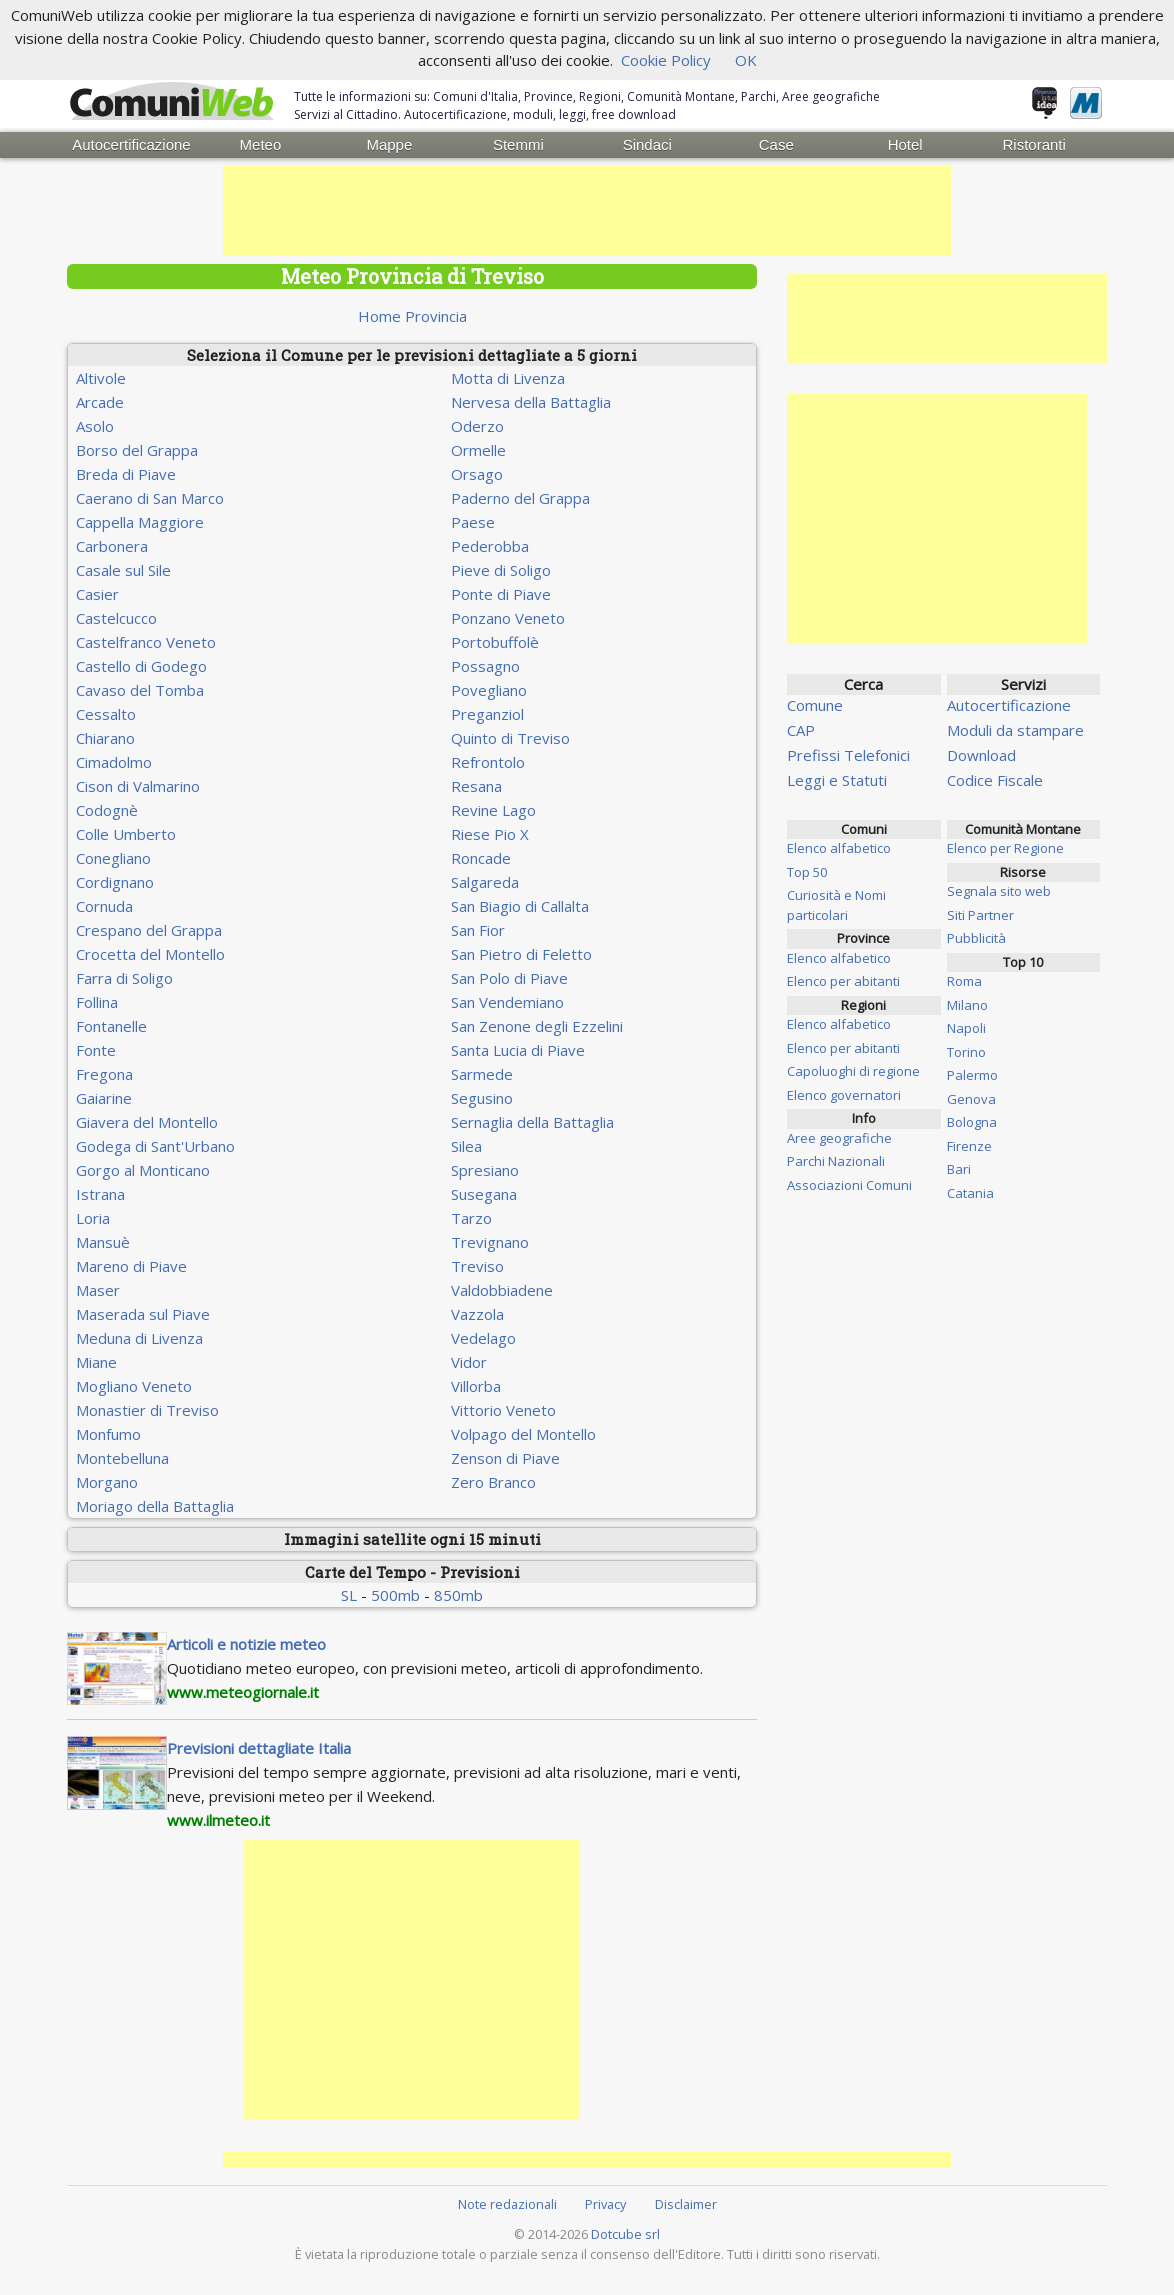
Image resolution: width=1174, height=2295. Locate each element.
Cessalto (106, 714)
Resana (476, 786)
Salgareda (485, 882)
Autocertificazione (131, 144)
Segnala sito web (999, 891)
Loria (93, 1218)
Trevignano (490, 1242)
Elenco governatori (844, 1095)
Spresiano (485, 1170)
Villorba (476, 1386)
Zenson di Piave (505, 1458)
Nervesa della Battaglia (531, 402)
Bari (959, 1169)
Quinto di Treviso (510, 738)
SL (349, 1595)
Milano (967, 1005)
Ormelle (478, 450)
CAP (801, 730)
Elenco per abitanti (843, 981)
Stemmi (518, 144)
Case (776, 144)
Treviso (477, 1266)
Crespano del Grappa (149, 930)
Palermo (972, 1075)
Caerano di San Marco (150, 498)
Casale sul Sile (123, 570)
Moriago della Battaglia (155, 1506)
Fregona (104, 1074)
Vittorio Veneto (503, 1410)
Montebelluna (122, 1458)
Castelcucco (116, 618)
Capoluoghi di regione (853, 1071)
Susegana (484, 1194)
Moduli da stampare (1015, 730)
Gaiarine (104, 1098)
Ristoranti (1033, 144)
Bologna (972, 1122)
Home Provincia (412, 316)
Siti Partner (980, 915)
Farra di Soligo (124, 978)
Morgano (107, 1482)
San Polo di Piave (509, 978)
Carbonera (112, 546)
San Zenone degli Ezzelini (537, 1026)
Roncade (481, 858)
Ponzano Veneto (508, 618)
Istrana (100, 1194)
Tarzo (471, 1218)
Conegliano (113, 858)
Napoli (966, 1028)
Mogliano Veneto (134, 1386)
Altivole (101, 378)
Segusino (482, 1098)
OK (746, 60)
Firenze (969, 1146)
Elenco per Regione (1005, 848)
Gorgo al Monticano (143, 1170)
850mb (458, 1595)
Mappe (389, 144)
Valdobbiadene (502, 1290)
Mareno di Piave (131, 1266)
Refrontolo (488, 762)
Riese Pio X (490, 834)
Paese (473, 522)
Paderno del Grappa (520, 498)
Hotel (905, 144)
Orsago (477, 474)
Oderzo (477, 426)
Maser (98, 1290)
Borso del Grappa (137, 450)
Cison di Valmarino (138, 786)
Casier (97, 594)
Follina (97, 1002)
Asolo (95, 426)
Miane (96, 1362)
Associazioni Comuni (849, 1185)
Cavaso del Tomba (140, 690)
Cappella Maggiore (140, 522)
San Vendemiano (507, 1002)
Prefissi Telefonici (848, 755)
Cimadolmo (114, 762)
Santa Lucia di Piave (518, 1050)
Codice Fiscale (995, 780)
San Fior (478, 930)
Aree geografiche (839, 1138)
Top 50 (807, 872)
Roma (964, 981)
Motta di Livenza (508, 378)
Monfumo (108, 1434)
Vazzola (477, 1314)
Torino (966, 1052)
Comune (815, 705)
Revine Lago (493, 810)
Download (981, 755)
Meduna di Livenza (139, 1338)
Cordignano (115, 882)
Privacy (605, 2204)
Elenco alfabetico (839, 848)
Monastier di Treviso (147, 1410)
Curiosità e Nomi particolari (836, 905)
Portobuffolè (495, 642)
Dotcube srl (625, 2234)
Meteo (261, 144)
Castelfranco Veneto (146, 642)
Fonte (96, 1050)
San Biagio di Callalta (520, 906)
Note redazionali (507, 2204)
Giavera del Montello (147, 1122)
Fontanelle (111, 1026)
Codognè (107, 810)
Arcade (100, 402)
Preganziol (487, 714)
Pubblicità (976, 938)
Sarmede (482, 1074)
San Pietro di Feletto (521, 954)
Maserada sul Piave (143, 1314)
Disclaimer (686, 2204)
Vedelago (483, 1338)
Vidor (469, 1362)
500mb (395, 1595)
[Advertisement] (587, 211)
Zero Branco (493, 1482)
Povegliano (489, 690)
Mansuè (103, 1242)
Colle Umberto (126, 834)
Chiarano (105, 738)
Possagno (485, 666)
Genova (971, 1099)
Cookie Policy (666, 60)
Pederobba (490, 546)
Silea (466, 1146)
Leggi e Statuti (837, 780)
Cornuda (104, 906)
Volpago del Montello (523, 1434)
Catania (970, 1193)
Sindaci (647, 144)
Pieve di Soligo (501, 570)
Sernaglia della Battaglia (532, 1122)
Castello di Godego (141, 666)
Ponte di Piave (501, 594)
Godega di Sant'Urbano (155, 1146)
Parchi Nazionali (836, 1161)
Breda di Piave (126, 474)
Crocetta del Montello (150, 954)
